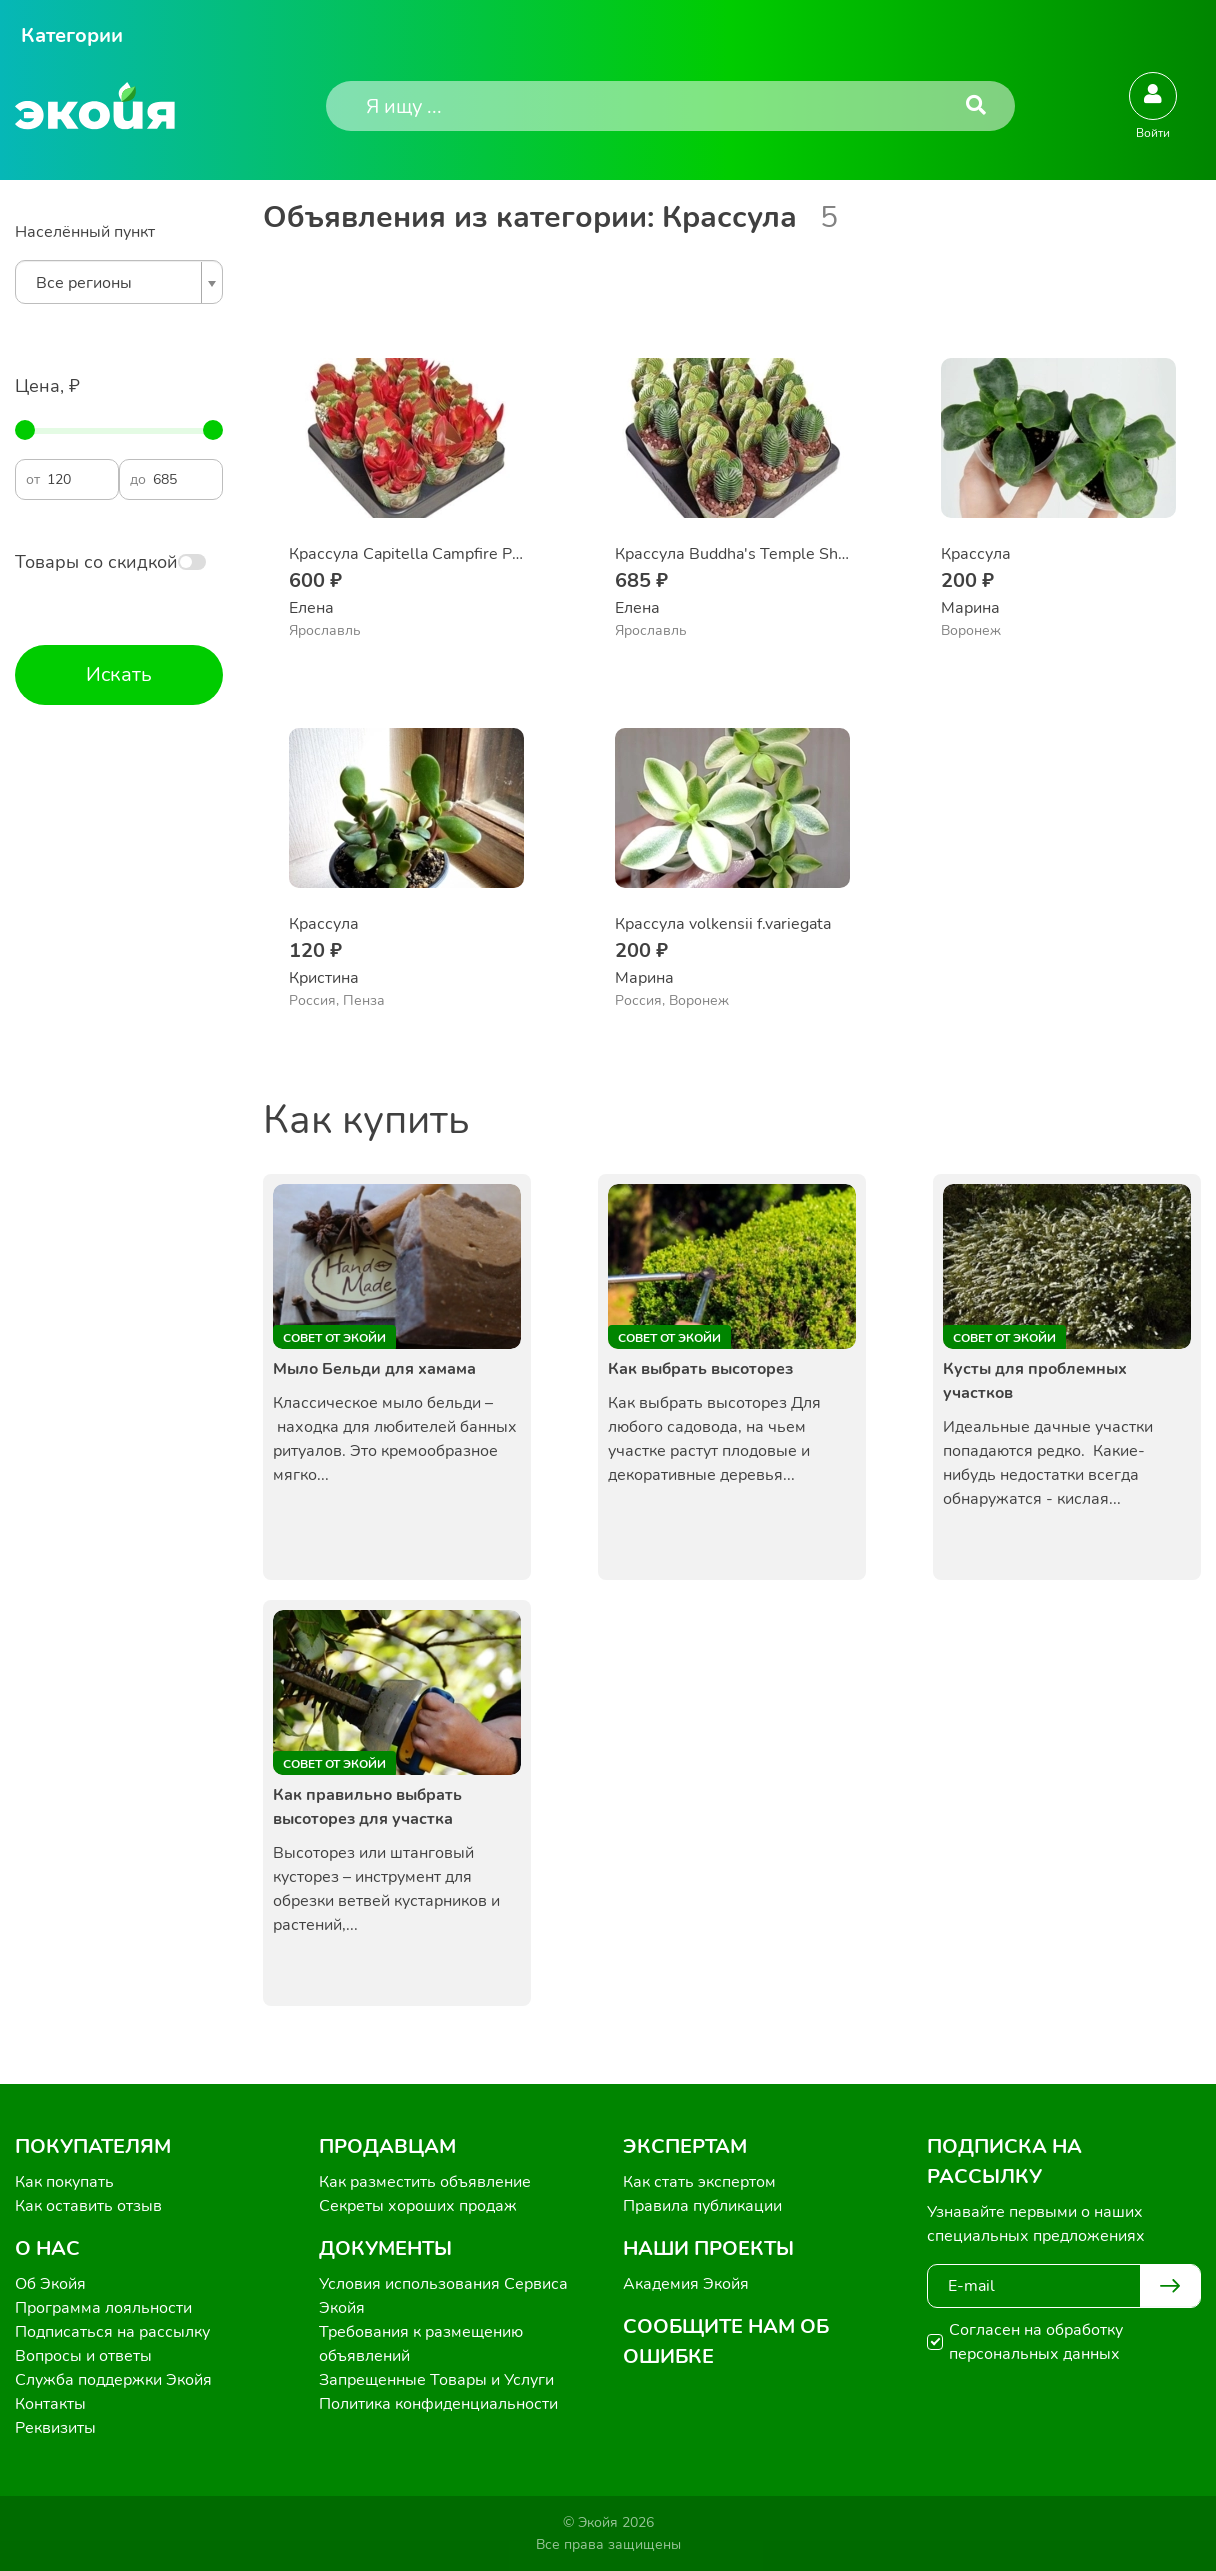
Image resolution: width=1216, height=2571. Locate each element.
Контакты (50, 2404)
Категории (72, 35)
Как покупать (64, 2182)
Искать (119, 674)
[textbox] (114, 283)
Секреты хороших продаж (418, 2206)
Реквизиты (55, 2428)
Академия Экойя (686, 2284)
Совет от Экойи (334, 1338)
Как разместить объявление (425, 2182)
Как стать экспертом (699, 2182)
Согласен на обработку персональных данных (1036, 2342)
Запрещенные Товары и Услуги (436, 2380)
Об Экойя (50, 2284)
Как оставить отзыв (88, 2206)
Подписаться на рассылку (112, 2332)
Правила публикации (702, 2206)
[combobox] (119, 282)
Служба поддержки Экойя (113, 2380)
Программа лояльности (103, 2308)
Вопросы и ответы (83, 2356)
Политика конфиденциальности (438, 2404)
